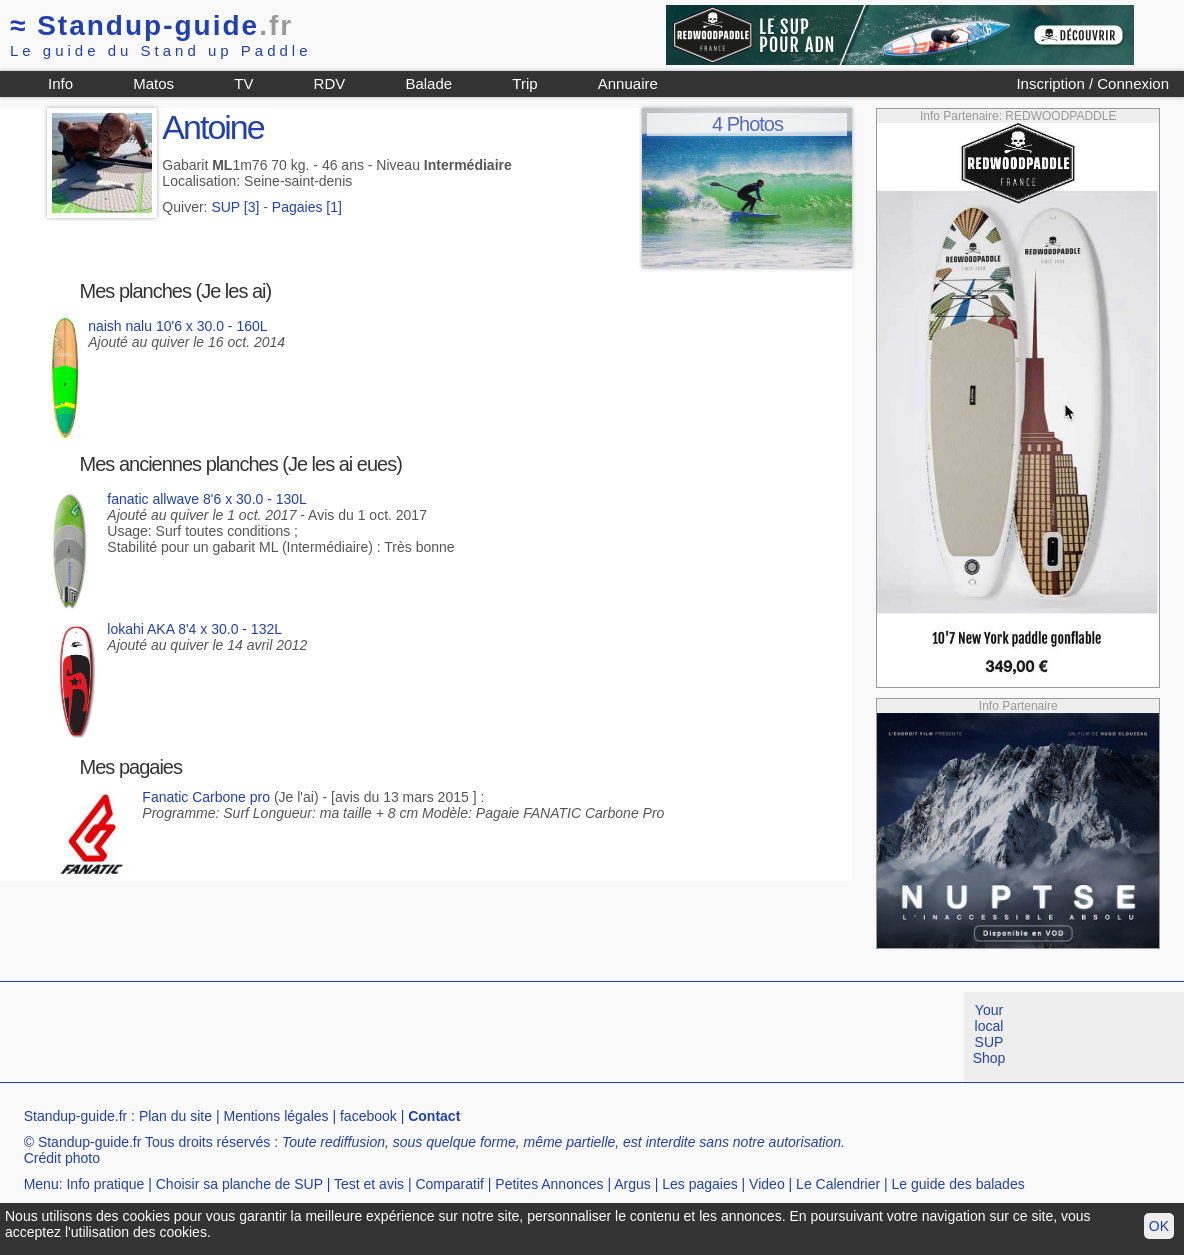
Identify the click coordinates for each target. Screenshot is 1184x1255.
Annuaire (628, 83)
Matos (153, 83)
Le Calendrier (838, 1184)
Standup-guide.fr (76, 1116)
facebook (368, 1116)
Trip (524, 83)
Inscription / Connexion (1092, 83)
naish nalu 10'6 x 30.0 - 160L (177, 326)
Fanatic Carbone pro (206, 797)
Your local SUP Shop (989, 1034)
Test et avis (369, 1184)
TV (243, 83)
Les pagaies (700, 1184)
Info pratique (105, 1184)
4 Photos (747, 124)
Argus (632, 1184)
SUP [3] (235, 207)
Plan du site (175, 1116)
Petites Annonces (549, 1184)
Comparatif (449, 1184)
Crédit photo (62, 1158)
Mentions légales (275, 1116)
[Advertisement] (364, 1037)
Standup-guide (151, 25)
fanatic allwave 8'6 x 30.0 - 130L (207, 499)
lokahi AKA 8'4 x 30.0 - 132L (194, 629)
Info (60, 83)
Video (767, 1184)
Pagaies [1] (307, 207)
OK (1159, 1226)
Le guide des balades (958, 1184)
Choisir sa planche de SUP (239, 1184)
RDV (330, 83)
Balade (428, 83)
